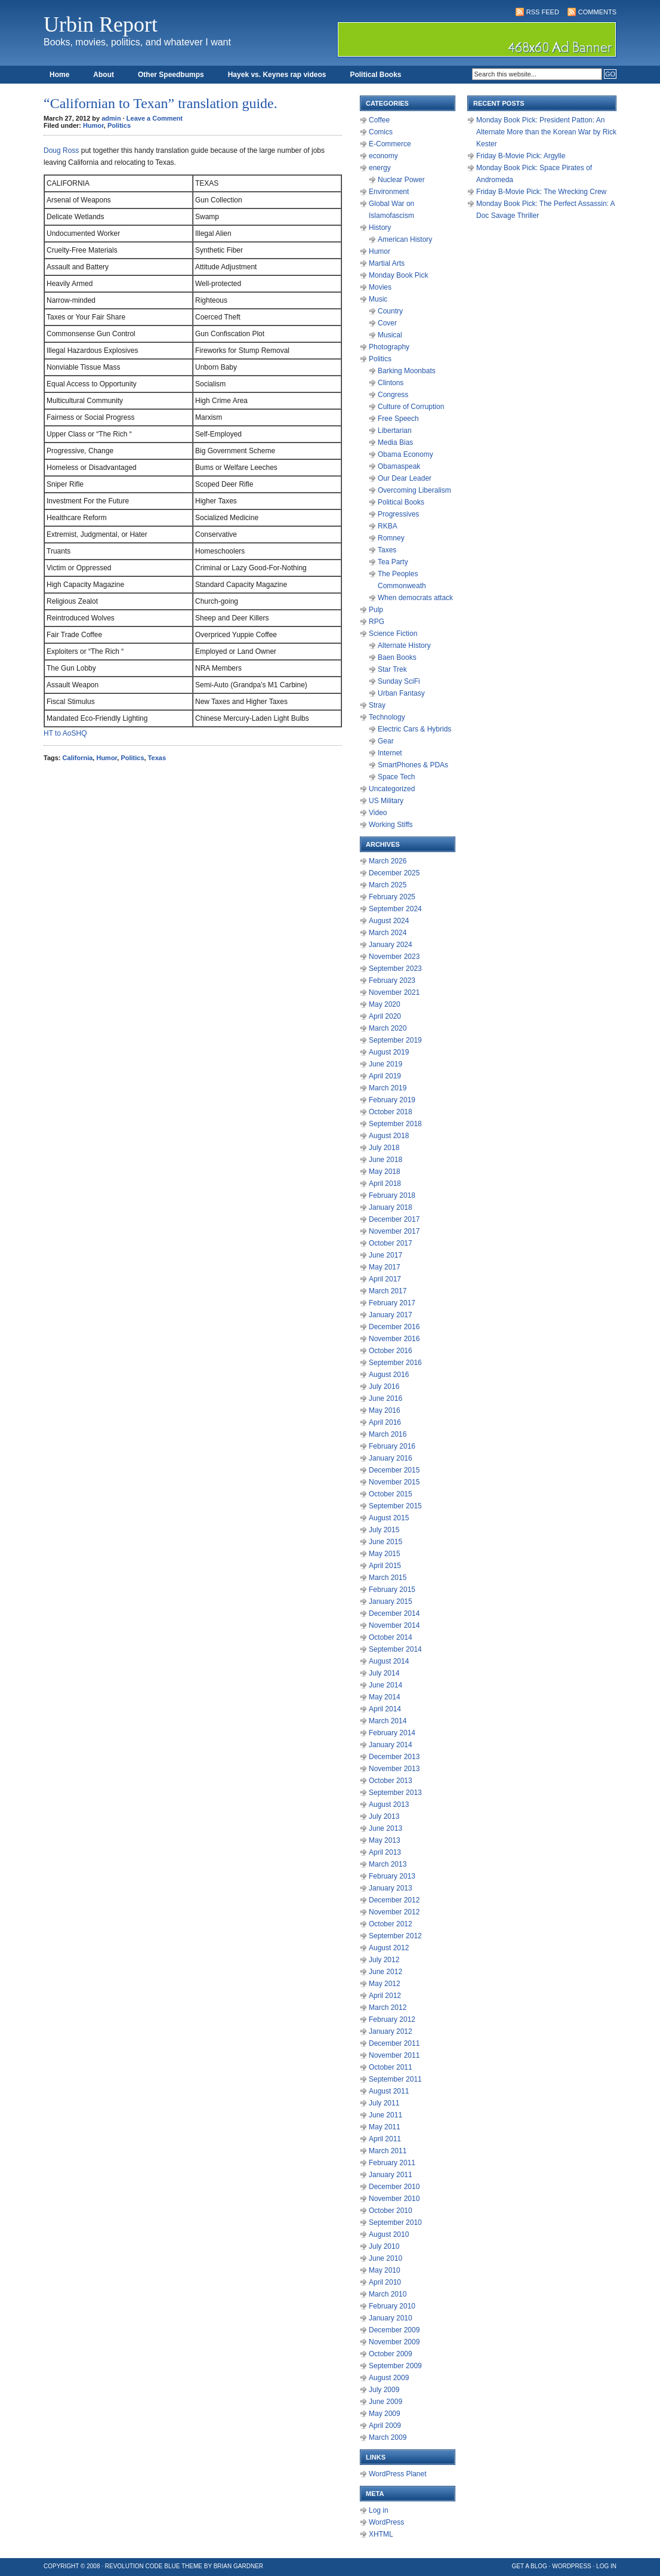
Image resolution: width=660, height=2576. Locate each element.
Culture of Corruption (411, 406)
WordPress (386, 2522)
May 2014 (384, 1697)
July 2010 (384, 2246)
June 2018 (385, 1159)
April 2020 (385, 1016)
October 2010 (390, 2210)
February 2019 (392, 1100)
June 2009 (385, 2401)
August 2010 (389, 2234)
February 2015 (392, 1589)
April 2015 (385, 1565)
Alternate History (404, 645)
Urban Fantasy (401, 693)
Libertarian (395, 430)
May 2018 (384, 1171)
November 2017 (394, 1231)
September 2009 (395, 2366)
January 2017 (390, 1315)
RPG (376, 621)
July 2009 (384, 2390)
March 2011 (387, 2151)
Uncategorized (392, 789)
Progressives (398, 514)
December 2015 (394, 1470)
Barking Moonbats (407, 371)
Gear (386, 741)
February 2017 (392, 1303)
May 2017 (384, 1267)
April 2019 (385, 1076)
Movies (380, 287)
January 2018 (390, 1207)
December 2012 (394, 1900)
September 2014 (395, 1649)
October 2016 (390, 1351)
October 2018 (390, 1112)
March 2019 (387, 1088)
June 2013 (385, 1828)
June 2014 (385, 1685)
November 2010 (394, 2198)
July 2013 (384, 1816)
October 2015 (390, 1494)
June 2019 (385, 1064)
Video (378, 813)
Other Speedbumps (171, 74)
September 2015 (395, 1506)
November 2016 (394, 1339)
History (380, 227)
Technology (387, 717)
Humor (93, 125)
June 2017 (385, 1255)
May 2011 (384, 2127)
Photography (389, 347)
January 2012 (390, 2031)
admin (111, 118)
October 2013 (390, 1780)
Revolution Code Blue (142, 2566)
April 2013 (385, 1852)
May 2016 (384, 1410)
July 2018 (384, 1147)
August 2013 (389, 1804)
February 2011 (392, 2163)
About (103, 74)
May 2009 (384, 2413)
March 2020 (387, 1028)
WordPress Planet (398, 2474)
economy (383, 156)
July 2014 (384, 1673)
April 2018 (385, 1183)
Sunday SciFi (399, 681)
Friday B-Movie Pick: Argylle (520, 156)
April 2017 (385, 1279)
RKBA (387, 526)
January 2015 (390, 1601)
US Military (386, 801)
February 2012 (392, 2019)
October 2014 (390, 1637)
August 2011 (389, 2091)
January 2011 (390, 2175)
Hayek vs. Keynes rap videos (277, 74)
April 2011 (385, 2139)
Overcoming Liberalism (414, 490)
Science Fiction (393, 633)
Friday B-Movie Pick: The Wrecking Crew (541, 191)
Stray (377, 705)
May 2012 (384, 1983)
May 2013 (384, 1840)
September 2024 (395, 909)
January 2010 (390, 2318)
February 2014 (392, 1733)
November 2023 (394, 956)
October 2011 (390, 2067)
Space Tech (396, 777)
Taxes (387, 550)
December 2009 (394, 2330)
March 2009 (387, 2437)
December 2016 (394, 1327)
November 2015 (394, 1482)
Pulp (376, 609)
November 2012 (394, 1912)
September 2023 (395, 968)
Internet (390, 753)
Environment (389, 191)
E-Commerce (390, 144)
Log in (378, 2510)
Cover (387, 323)
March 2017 (387, 1291)
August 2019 (389, 1052)
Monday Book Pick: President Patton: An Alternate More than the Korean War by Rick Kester (546, 132)
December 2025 (394, 873)
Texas (157, 757)
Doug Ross (61, 150)
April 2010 (385, 2282)
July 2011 (384, 2103)
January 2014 (390, 1745)
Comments (597, 12)
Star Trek (392, 669)
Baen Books (397, 657)
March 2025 (387, 885)
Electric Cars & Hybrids (414, 729)
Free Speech (398, 418)
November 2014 (394, 1625)
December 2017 (394, 1219)
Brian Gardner (238, 2566)
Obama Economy (405, 454)
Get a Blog (529, 2566)
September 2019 (395, 1040)
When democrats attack (415, 598)
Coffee (379, 120)
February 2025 (392, 897)
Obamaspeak (399, 466)
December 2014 (394, 1613)
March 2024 (387, 933)
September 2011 (395, 2079)
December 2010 (394, 2186)
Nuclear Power (401, 180)
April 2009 (385, 2425)
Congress (393, 395)
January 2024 (390, 944)
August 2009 (389, 2378)
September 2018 (395, 1124)
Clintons (390, 383)
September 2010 (395, 2222)
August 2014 (389, 1661)
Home (59, 74)
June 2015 (385, 1542)
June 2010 (385, 2258)
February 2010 (392, 2306)
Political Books (375, 74)
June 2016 (385, 1398)
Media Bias (395, 442)
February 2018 (392, 1195)
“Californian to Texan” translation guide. (160, 103)
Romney (391, 538)
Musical (390, 335)
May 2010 (384, 2270)
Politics (119, 125)
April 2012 (385, 1995)
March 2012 (387, 2007)
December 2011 (394, 2043)
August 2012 (389, 1948)
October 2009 (390, 2354)
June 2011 (385, 2115)
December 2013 (394, 1757)
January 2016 (390, 1458)
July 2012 (384, 1960)
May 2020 (384, 1004)
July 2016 (384, 1386)
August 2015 (389, 1518)
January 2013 (390, 1888)
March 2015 (387, 1577)
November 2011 (394, 2055)
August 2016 (389, 1374)
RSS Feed (542, 12)
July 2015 (384, 1530)
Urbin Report (101, 24)
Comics (381, 132)
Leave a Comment (155, 118)
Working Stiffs (391, 824)
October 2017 (390, 1243)
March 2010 (387, 2294)
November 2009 (394, 2342)
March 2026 (387, 861)
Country (390, 311)
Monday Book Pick (398, 275)
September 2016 (395, 1362)
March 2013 (387, 1864)
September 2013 (395, 1792)
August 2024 (389, 921)
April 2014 (385, 1709)
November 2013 (394, 1769)
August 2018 (389, 1136)
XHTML (381, 2534)
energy (380, 168)
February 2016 (392, 1446)
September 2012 (395, 1936)
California (78, 757)
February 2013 (392, 1876)
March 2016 (387, 1434)
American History (405, 239)
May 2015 (384, 1554)
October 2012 (390, 1924)
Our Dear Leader (404, 478)
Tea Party (393, 562)
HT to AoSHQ (65, 733)
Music (378, 299)
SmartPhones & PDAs (413, 765)
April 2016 (385, 1422)
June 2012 (385, 1972)
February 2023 (392, 980)
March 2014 (387, 1721)
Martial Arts (387, 263)
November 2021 (394, 992)
